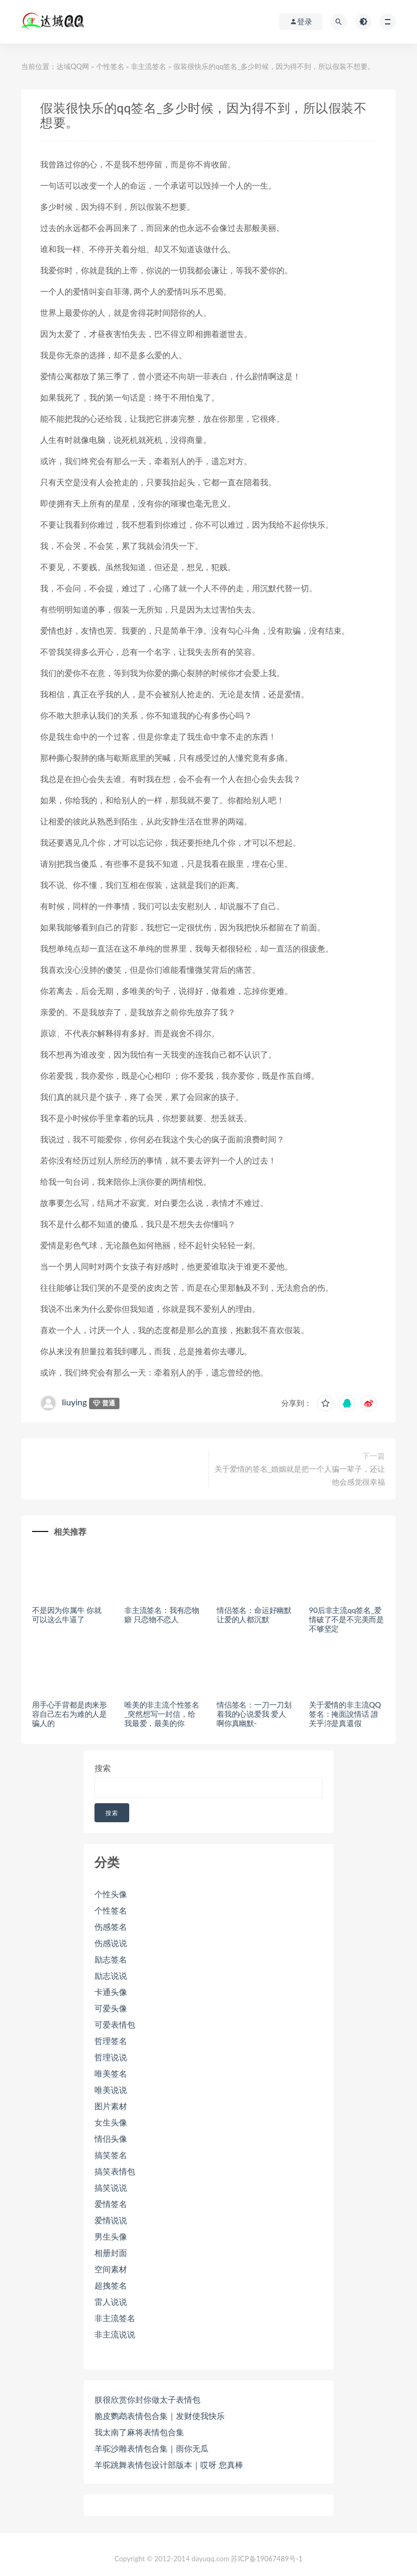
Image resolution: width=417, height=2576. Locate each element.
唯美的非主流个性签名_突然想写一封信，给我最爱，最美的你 (161, 1714)
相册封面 (110, 2253)
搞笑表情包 (114, 2171)
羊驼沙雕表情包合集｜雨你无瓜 (151, 2448)
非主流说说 (114, 2334)
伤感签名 (110, 1926)
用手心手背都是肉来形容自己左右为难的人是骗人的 (69, 1714)
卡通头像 (110, 1992)
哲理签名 (110, 2041)
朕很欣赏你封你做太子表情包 (147, 2399)
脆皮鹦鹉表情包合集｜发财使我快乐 (159, 2416)
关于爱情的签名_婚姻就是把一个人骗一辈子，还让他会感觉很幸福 (299, 1475)
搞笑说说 (110, 2187)
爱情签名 (110, 2204)
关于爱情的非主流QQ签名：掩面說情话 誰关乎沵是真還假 (345, 1714)
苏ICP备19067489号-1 (266, 2558)
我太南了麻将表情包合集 (139, 2432)
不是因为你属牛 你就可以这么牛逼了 (67, 1614)
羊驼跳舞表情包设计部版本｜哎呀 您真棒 (168, 2464)
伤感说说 (110, 1943)
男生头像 (110, 2236)
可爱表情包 (114, 2024)
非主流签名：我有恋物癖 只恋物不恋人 (161, 1614)
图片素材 (110, 2106)
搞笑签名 (110, 2155)
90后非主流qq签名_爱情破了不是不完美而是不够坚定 (346, 1619)
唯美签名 (110, 2073)
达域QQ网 (72, 66)
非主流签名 (148, 66)
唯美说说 (110, 2089)
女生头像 (110, 2122)
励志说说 (110, 1975)
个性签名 (110, 66)
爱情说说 (110, 2220)
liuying (74, 1402)
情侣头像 (110, 2138)
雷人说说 (110, 2301)
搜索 (102, 1768)
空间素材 (110, 2269)
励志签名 (110, 1959)
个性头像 (110, 1894)
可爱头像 (110, 2008)
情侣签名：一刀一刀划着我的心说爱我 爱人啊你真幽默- (254, 1714)
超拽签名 (110, 2285)
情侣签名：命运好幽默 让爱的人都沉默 (254, 1614)
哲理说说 (110, 2057)
